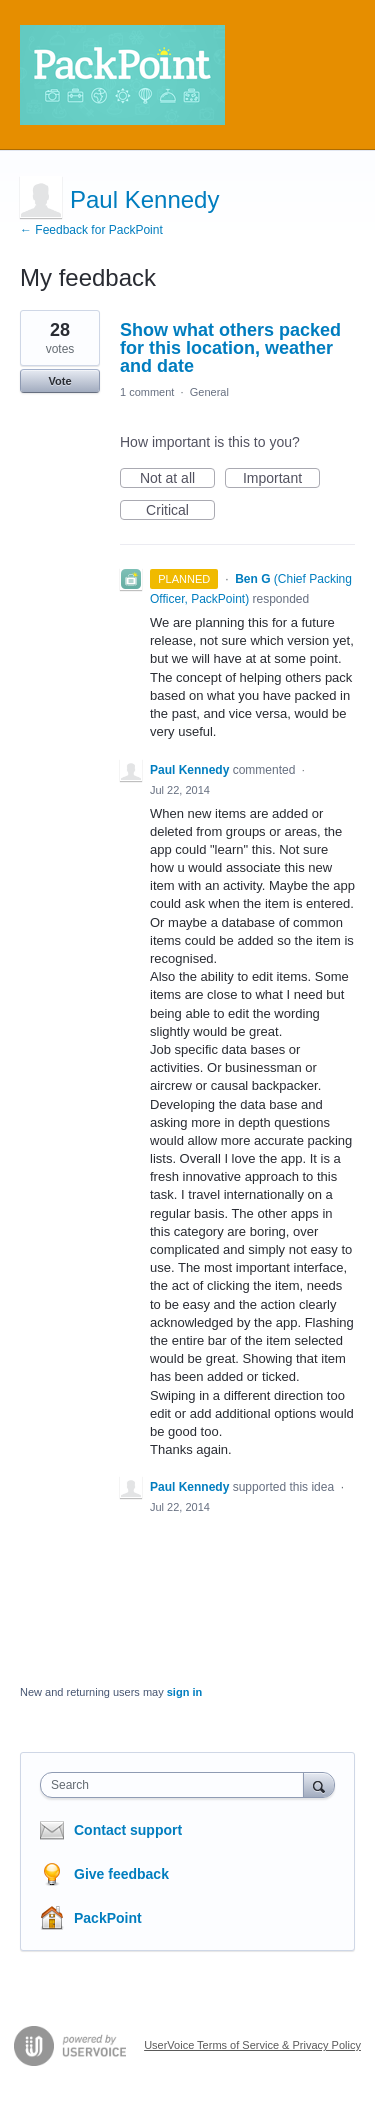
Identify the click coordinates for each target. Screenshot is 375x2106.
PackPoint (108, 1918)
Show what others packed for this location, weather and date (230, 348)
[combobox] (176, 1785)
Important (281, 479)
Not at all (177, 479)
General (209, 392)
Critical (180, 511)
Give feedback (121, 1874)
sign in (184, 1692)
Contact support (128, 1830)
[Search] (319, 1784)
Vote (59, 381)
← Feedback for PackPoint (91, 230)
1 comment (147, 392)
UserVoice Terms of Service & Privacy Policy (252, 2045)
